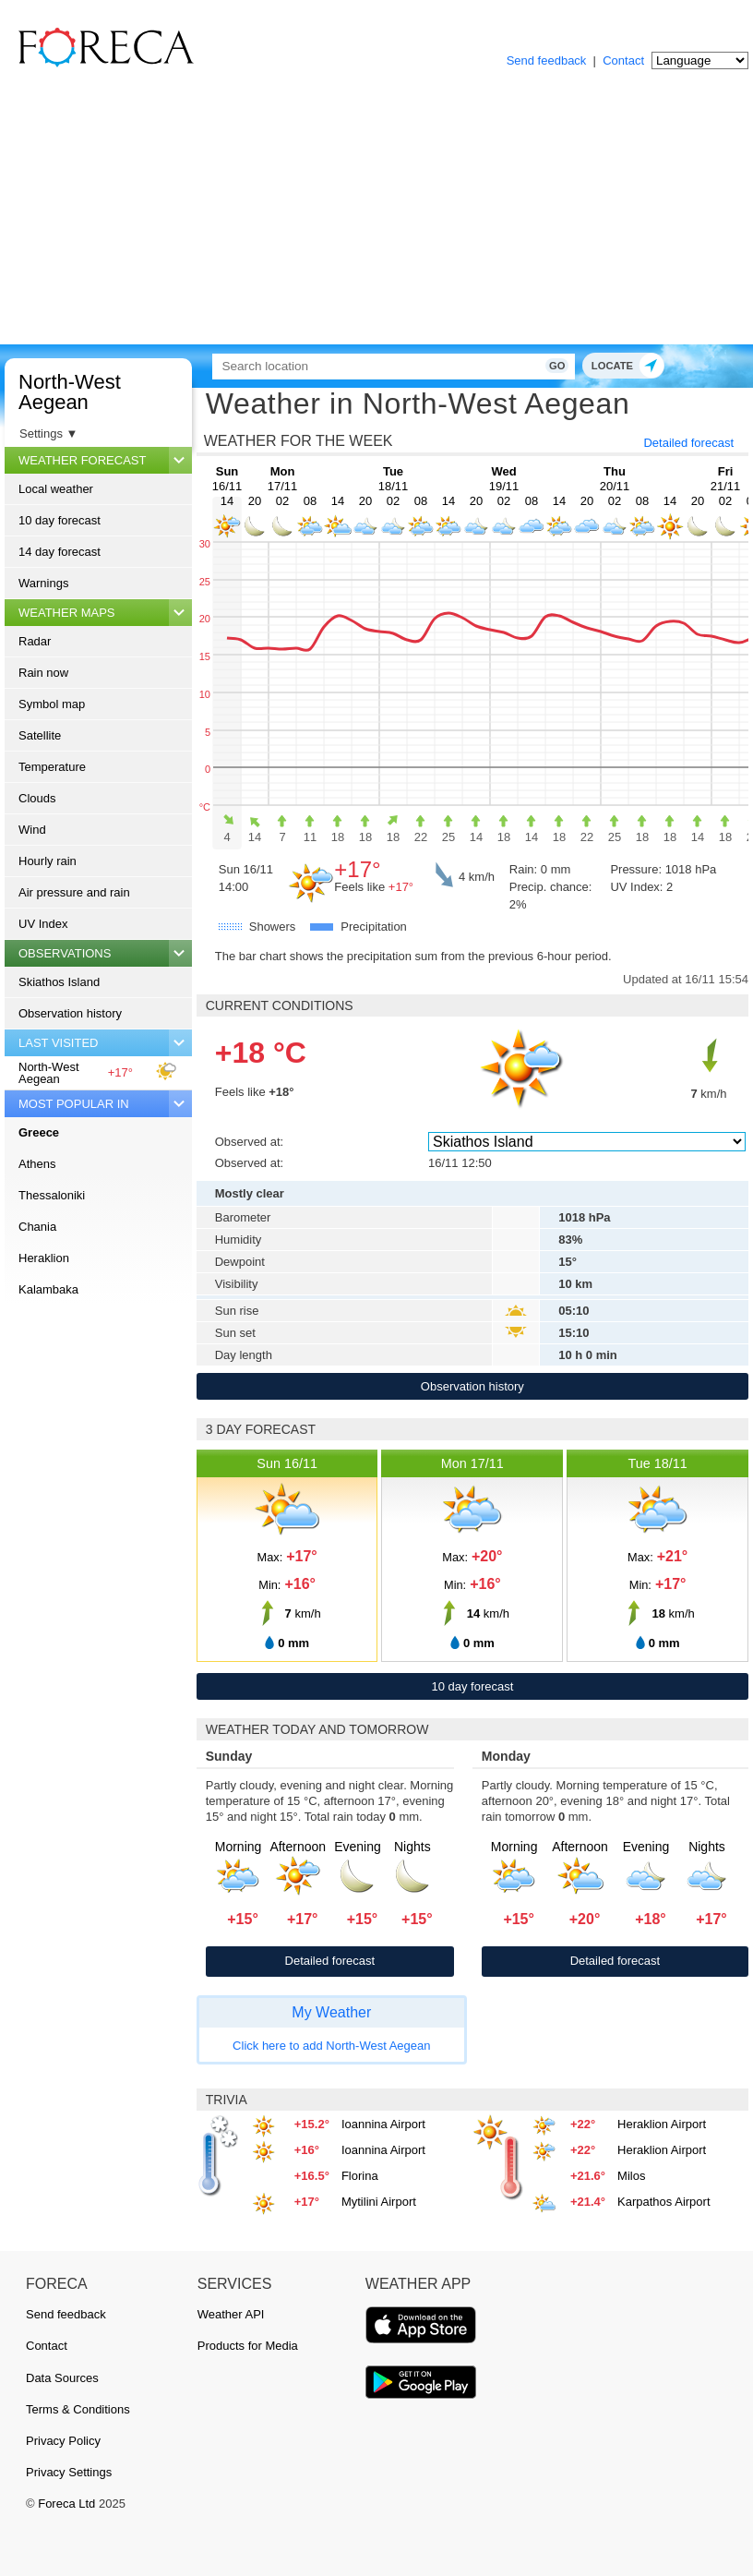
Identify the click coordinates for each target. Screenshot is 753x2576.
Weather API (231, 2314)
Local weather (55, 489)
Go (547, 365)
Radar (34, 641)
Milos (631, 2176)
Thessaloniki (51, 1195)
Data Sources (62, 2378)
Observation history (70, 1013)
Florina (359, 2176)
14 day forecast (59, 552)
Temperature (52, 767)
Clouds (36, 798)
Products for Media (247, 2346)
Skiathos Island (59, 982)
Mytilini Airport (378, 2202)
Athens (36, 1164)
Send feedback (547, 60)
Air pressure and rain (74, 892)
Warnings (43, 583)
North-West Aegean (69, 392)
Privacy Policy (63, 2441)
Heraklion (43, 1258)
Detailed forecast (688, 443)
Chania (37, 1227)
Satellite (39, 735)
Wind (32, 830)
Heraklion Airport (661, 2124)
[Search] (387, 366)
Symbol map (51, 704)
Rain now (43, 673)
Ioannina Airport (383, 2124)
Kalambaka (48, 1289)
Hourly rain (47, 861)
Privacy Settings (69, 2472)
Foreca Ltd (66, 2503)
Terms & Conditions (78, 2409)
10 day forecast (59, 520)
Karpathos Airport (663, 2202)
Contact (623, 60)
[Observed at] (586, 1141)
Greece (38, 1132)
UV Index (42, 924)
